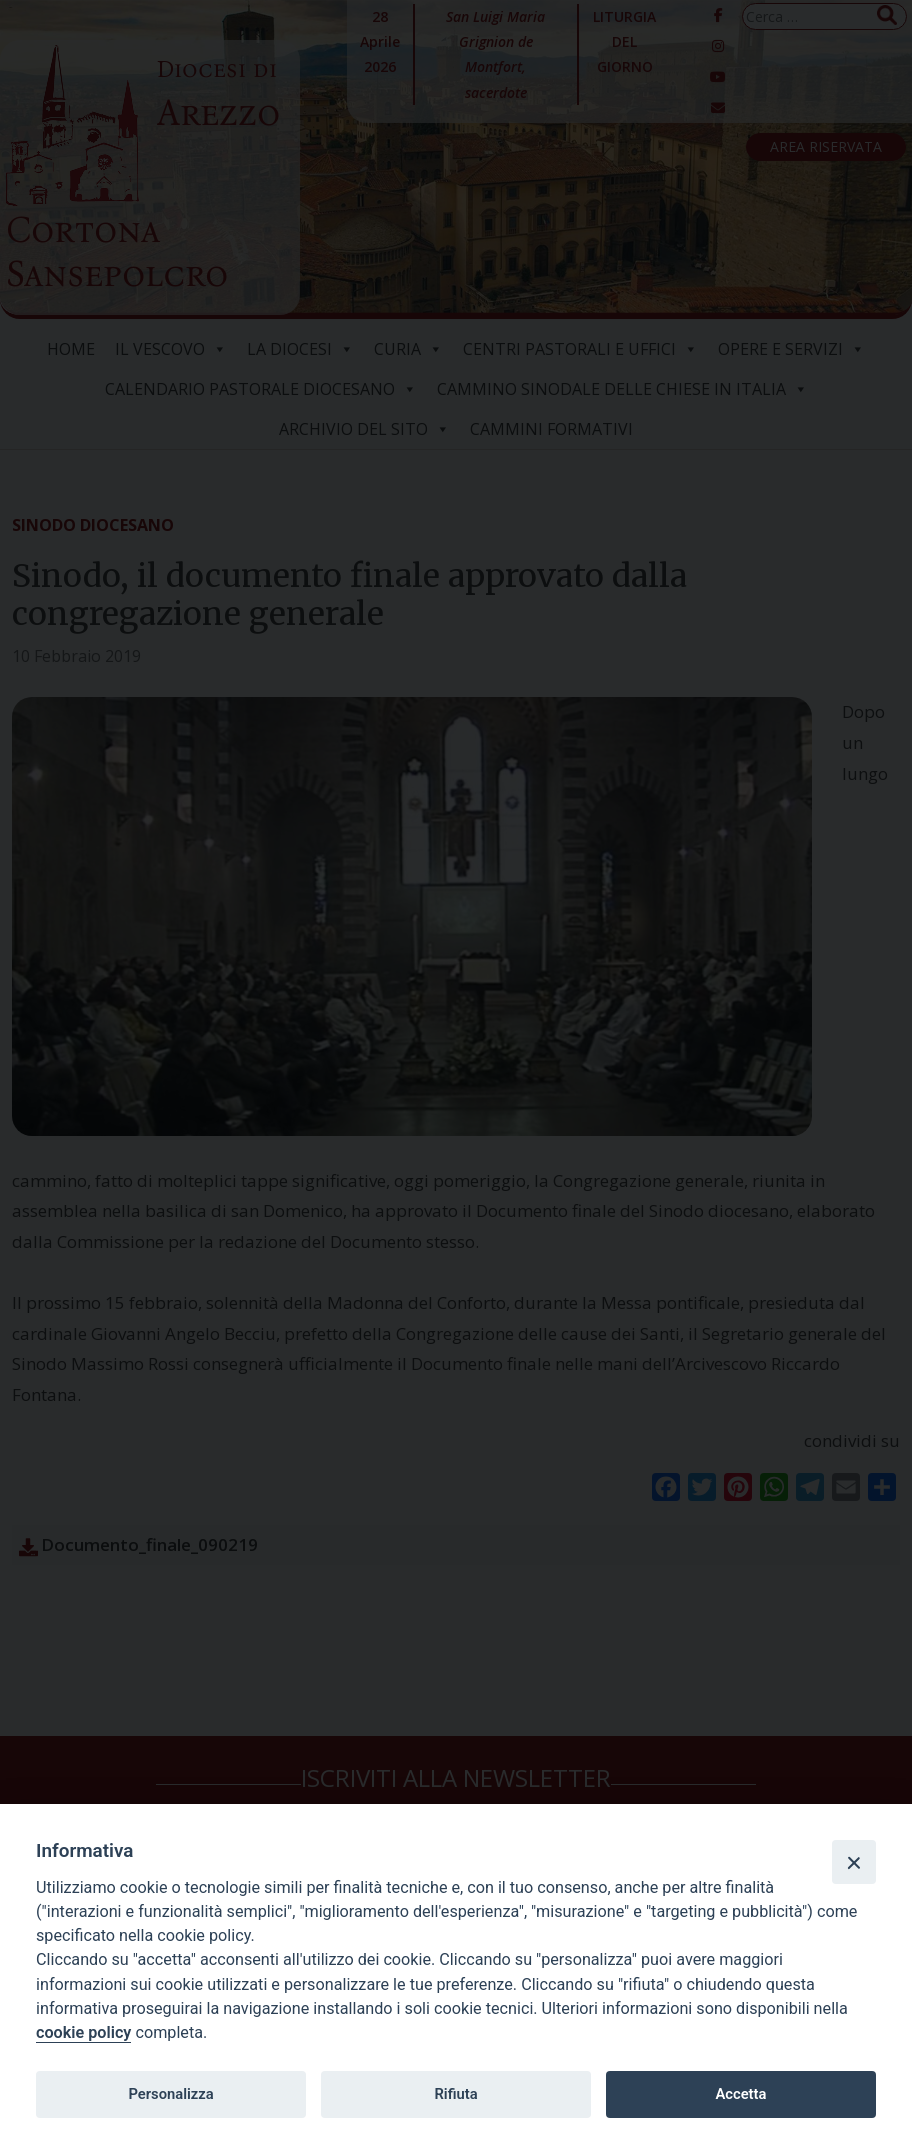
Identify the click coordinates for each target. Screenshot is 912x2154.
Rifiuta (455, 2094)
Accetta (740, 2094)
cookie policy (83, 2032)
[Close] (854, 1862)
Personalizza (170, 2094)
